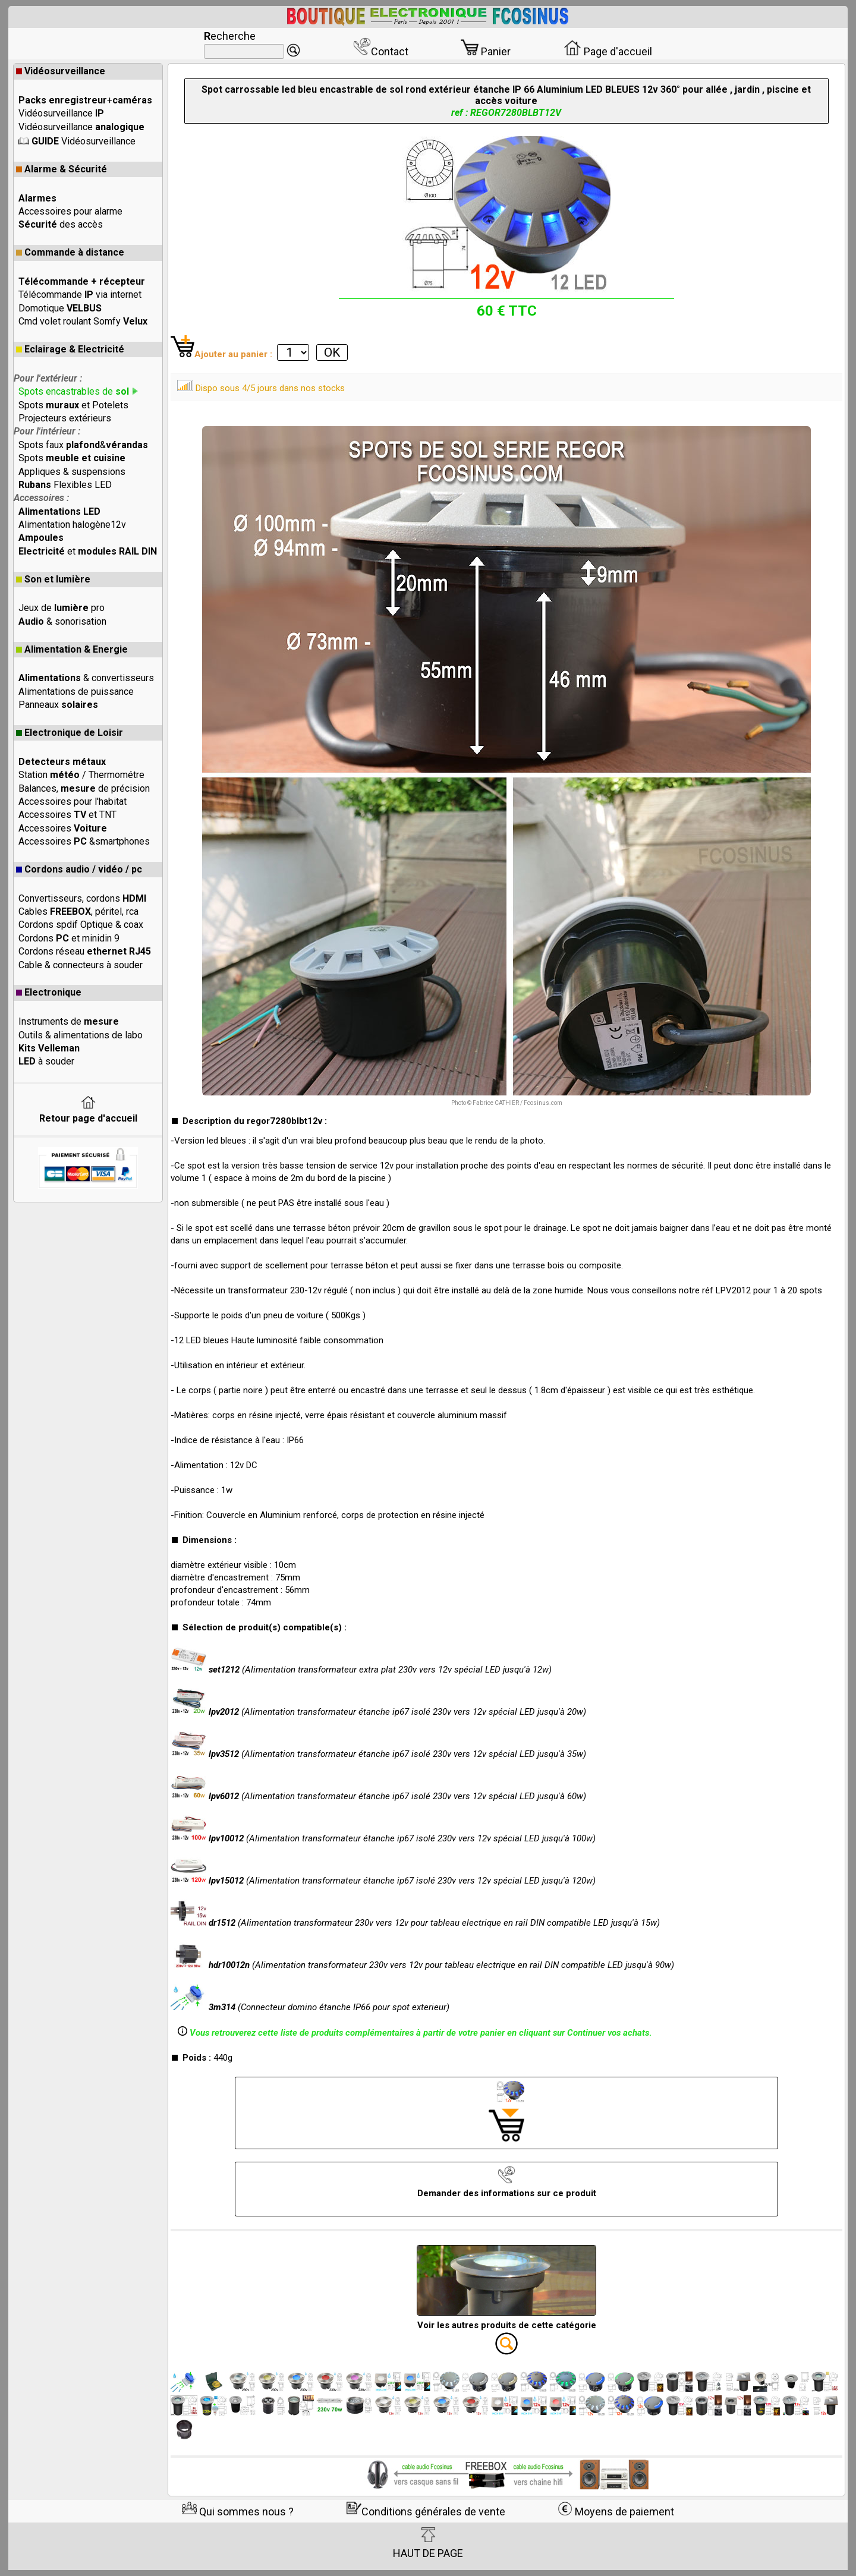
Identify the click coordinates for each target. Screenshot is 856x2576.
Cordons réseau (84, 951)
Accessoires (62, 828)
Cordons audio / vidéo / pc (79, 869)
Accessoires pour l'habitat (72, 801)
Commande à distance (70, 252)
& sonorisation (62, 621)
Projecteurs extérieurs (64, 418)
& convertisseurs (86, 678)
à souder (46, 1061)
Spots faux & (83, 445)
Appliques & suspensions (71, 471)
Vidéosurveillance (60, 71)
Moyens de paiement (616, 2511)
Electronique (48, 992)
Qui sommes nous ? (238, 2511)
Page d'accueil (608, 51)
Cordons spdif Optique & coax (80, 924)
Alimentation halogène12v (72, 524)
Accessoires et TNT (67, 814)
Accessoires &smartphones (84, 841)
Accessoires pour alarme (70, 211)
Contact (380, 51)
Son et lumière (53, 579)
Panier (486, 51)
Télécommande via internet (79, 294)
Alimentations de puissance (76, 691)
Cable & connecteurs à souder (80, 965)
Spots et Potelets (73, 405)
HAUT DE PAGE (428, 2543)
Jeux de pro (61, 607)
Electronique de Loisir (69, 732)
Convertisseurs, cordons (82, 898)
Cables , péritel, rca (78, 911)
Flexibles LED (65, 484)
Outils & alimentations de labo (80, 1035)
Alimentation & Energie (72, 649)
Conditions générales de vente (426, 2511)
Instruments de (68, 1021)
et (87, 551)
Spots (71, 458)
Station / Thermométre (81, 774)
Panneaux (58, 704)
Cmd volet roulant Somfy (82, 321)
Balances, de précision (84, 788)
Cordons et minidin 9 (68, 938)
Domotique (60, 308)
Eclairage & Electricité (70, 349)
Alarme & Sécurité (61, 169)
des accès (60, 224)
